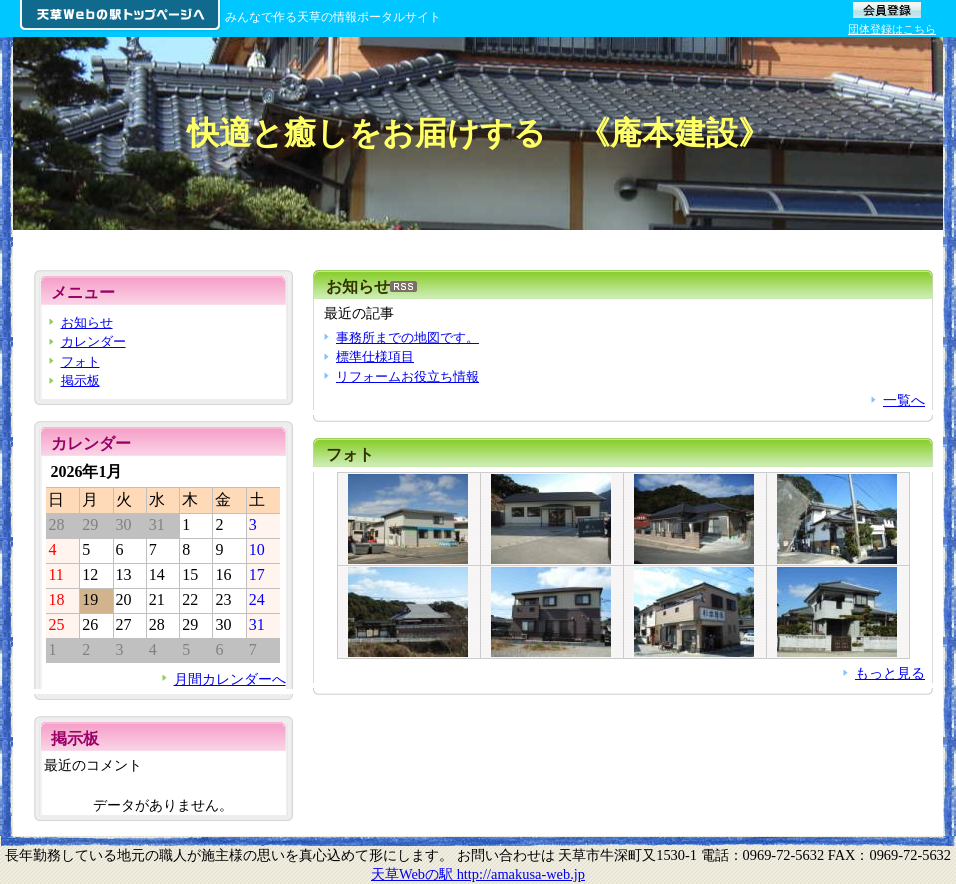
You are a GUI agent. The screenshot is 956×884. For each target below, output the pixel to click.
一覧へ (904, 400)
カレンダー (93, 341)
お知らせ (87, 322)
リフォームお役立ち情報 (407, 376)
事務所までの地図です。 (407, 337)
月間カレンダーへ (230, 679)
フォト (350, 454)
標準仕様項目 (375, 356)
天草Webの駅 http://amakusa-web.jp (478, 874)
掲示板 (80, 380)
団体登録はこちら (892, 29)
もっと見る (890, 673)
